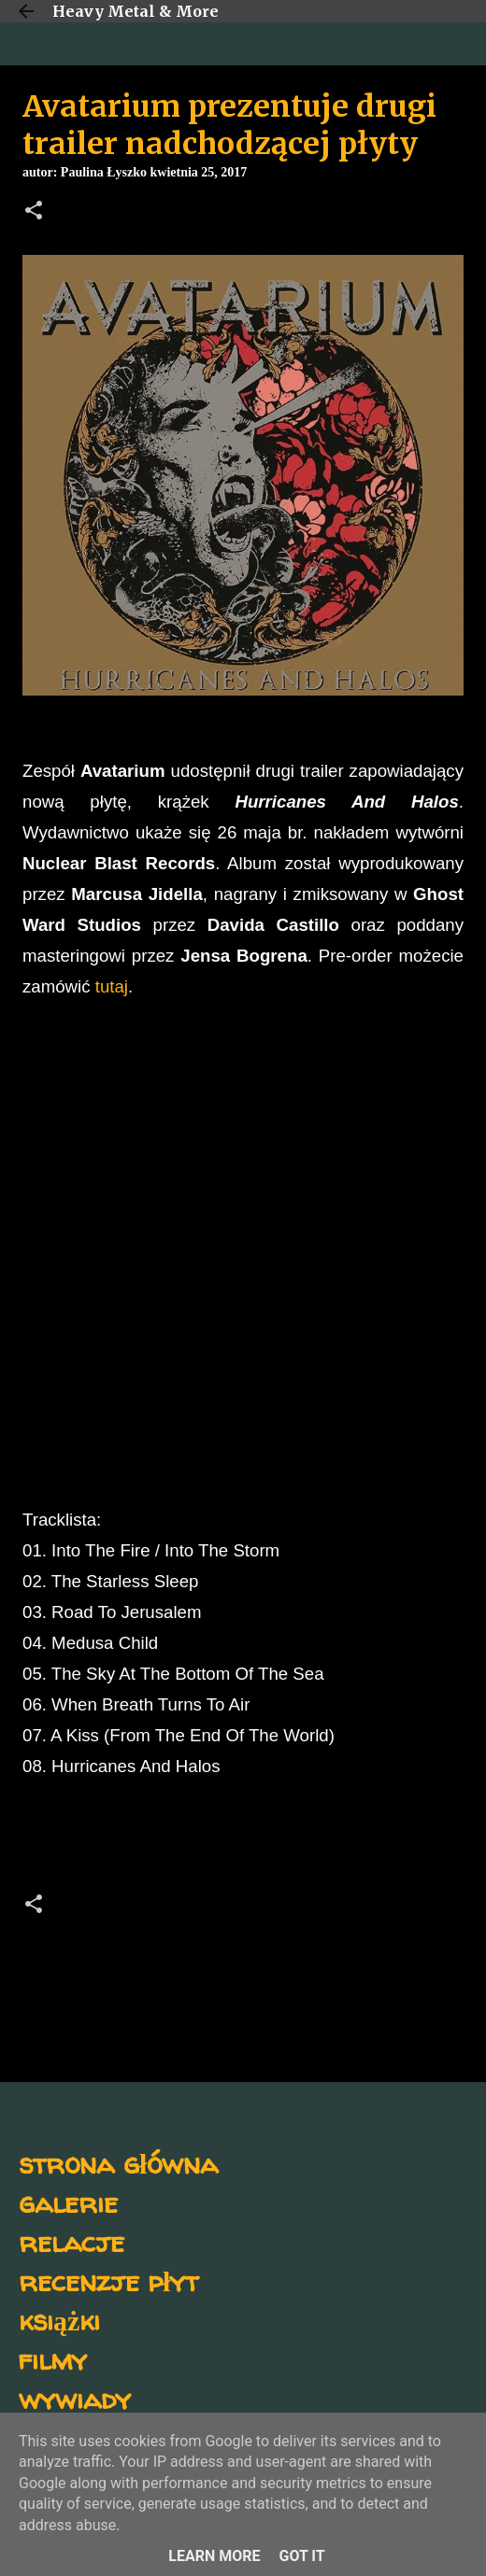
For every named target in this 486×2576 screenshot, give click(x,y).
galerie (68, 2202)
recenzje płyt (108, 2280)
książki (59, 2320)
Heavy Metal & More (135, 11)
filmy (53, 2359)
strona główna (118, 2163)
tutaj (111, 986)
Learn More (214, 2556)
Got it (301, 2556)
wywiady (75, 2398)
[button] (33, 212)
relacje (71, 2241)
